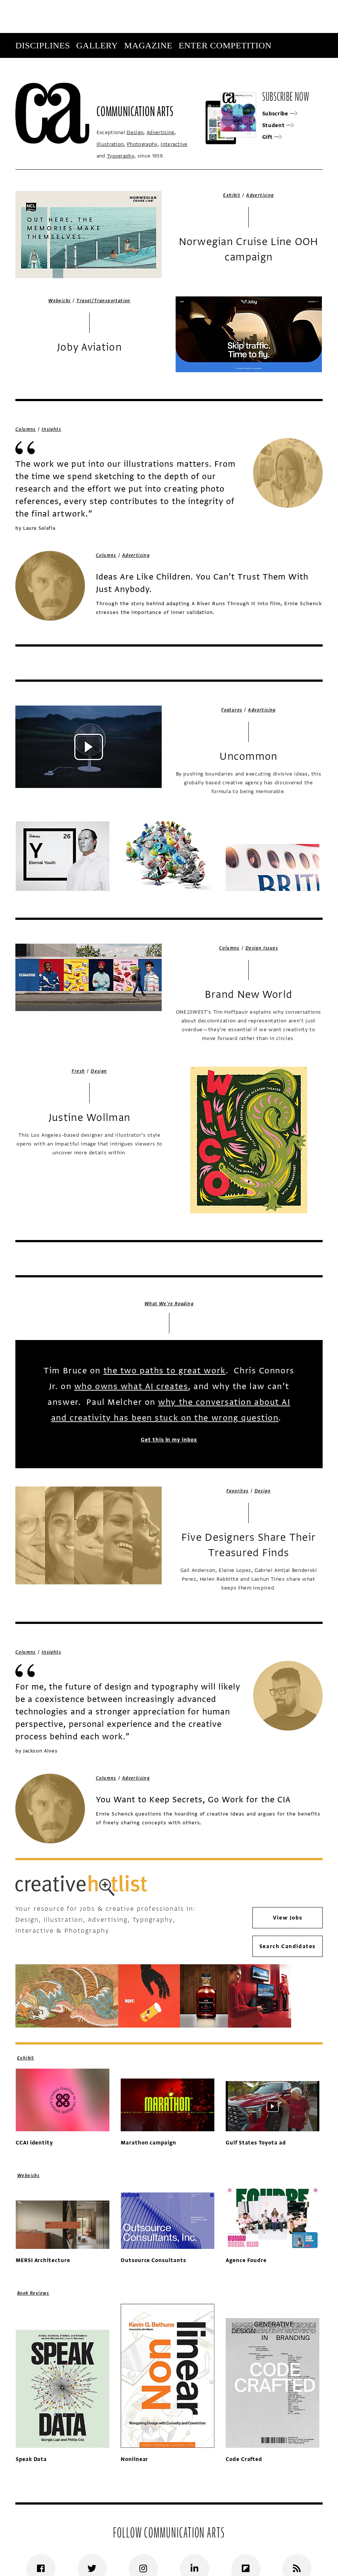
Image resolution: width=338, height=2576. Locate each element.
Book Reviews (33, 2293)
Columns (25, 429)
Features (231, 710)
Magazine (148, 45)
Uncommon (248, 756)
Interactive (174, 144)
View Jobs (287, 1917)
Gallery (97, 45)
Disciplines (42, 45)
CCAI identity (34, 2142)
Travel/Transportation (103, 301)
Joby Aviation (89, 347)
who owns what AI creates (131, 1386)
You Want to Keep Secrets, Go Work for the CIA (193, 1799)
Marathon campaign (148, 2142)
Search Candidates (287, 1946)
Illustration (110, 144)
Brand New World (248, 994)
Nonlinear (135, 2459)
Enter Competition (225, 45)
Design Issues (261, 948)
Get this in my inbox (169, 1439)
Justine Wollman (89, 1117)
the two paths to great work (165, 1370)
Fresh (78, 1071)
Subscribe (273, 70)
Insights (51, 429)
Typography (120, 155)
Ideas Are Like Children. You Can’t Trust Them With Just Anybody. (202, 583)
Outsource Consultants (153, 2260)
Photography (142, 144)
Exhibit (231, 195)
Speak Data (31, 2459)
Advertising (160, 132)
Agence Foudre (246, 2260)
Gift (272, 137)
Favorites (237, 1491)
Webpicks (59, 301)
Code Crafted (244, 2459)
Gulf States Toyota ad (256, 2142)
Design (135, 132)
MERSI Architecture (43, 2260)
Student (278, 125)
